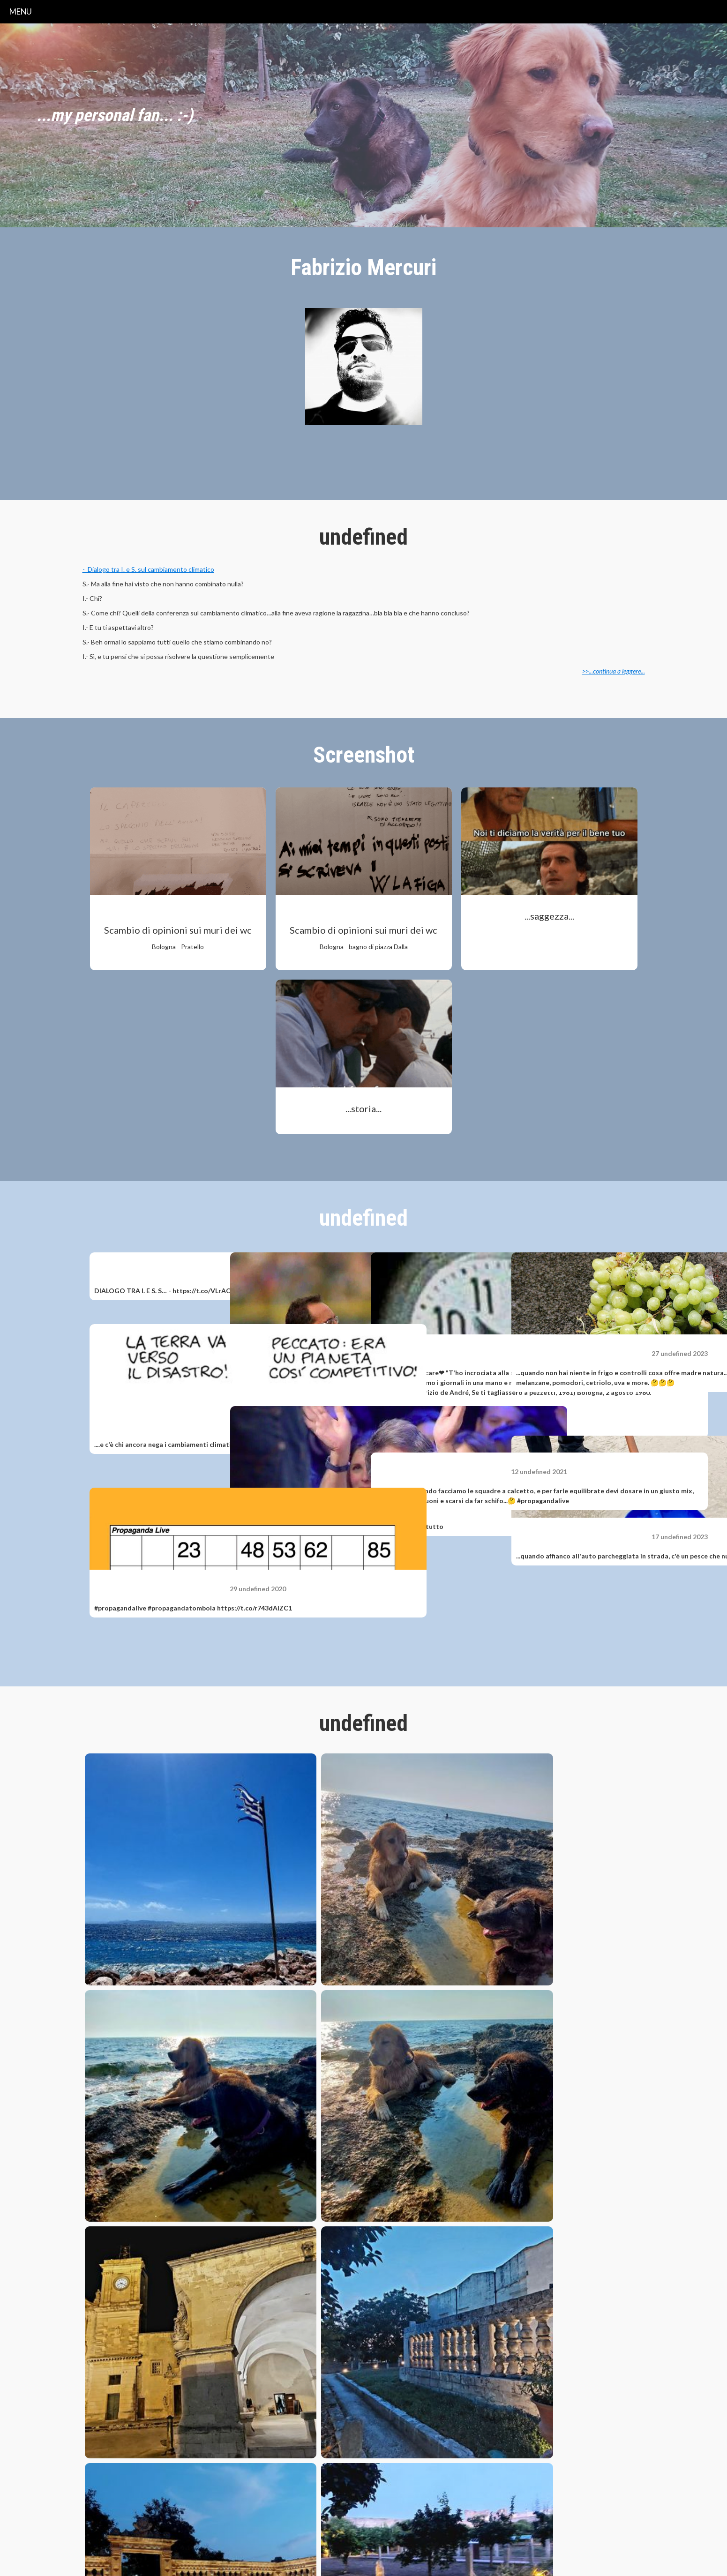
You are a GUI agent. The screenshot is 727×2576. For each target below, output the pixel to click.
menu (20, 11)
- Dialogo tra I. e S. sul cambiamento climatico (148, 569)
